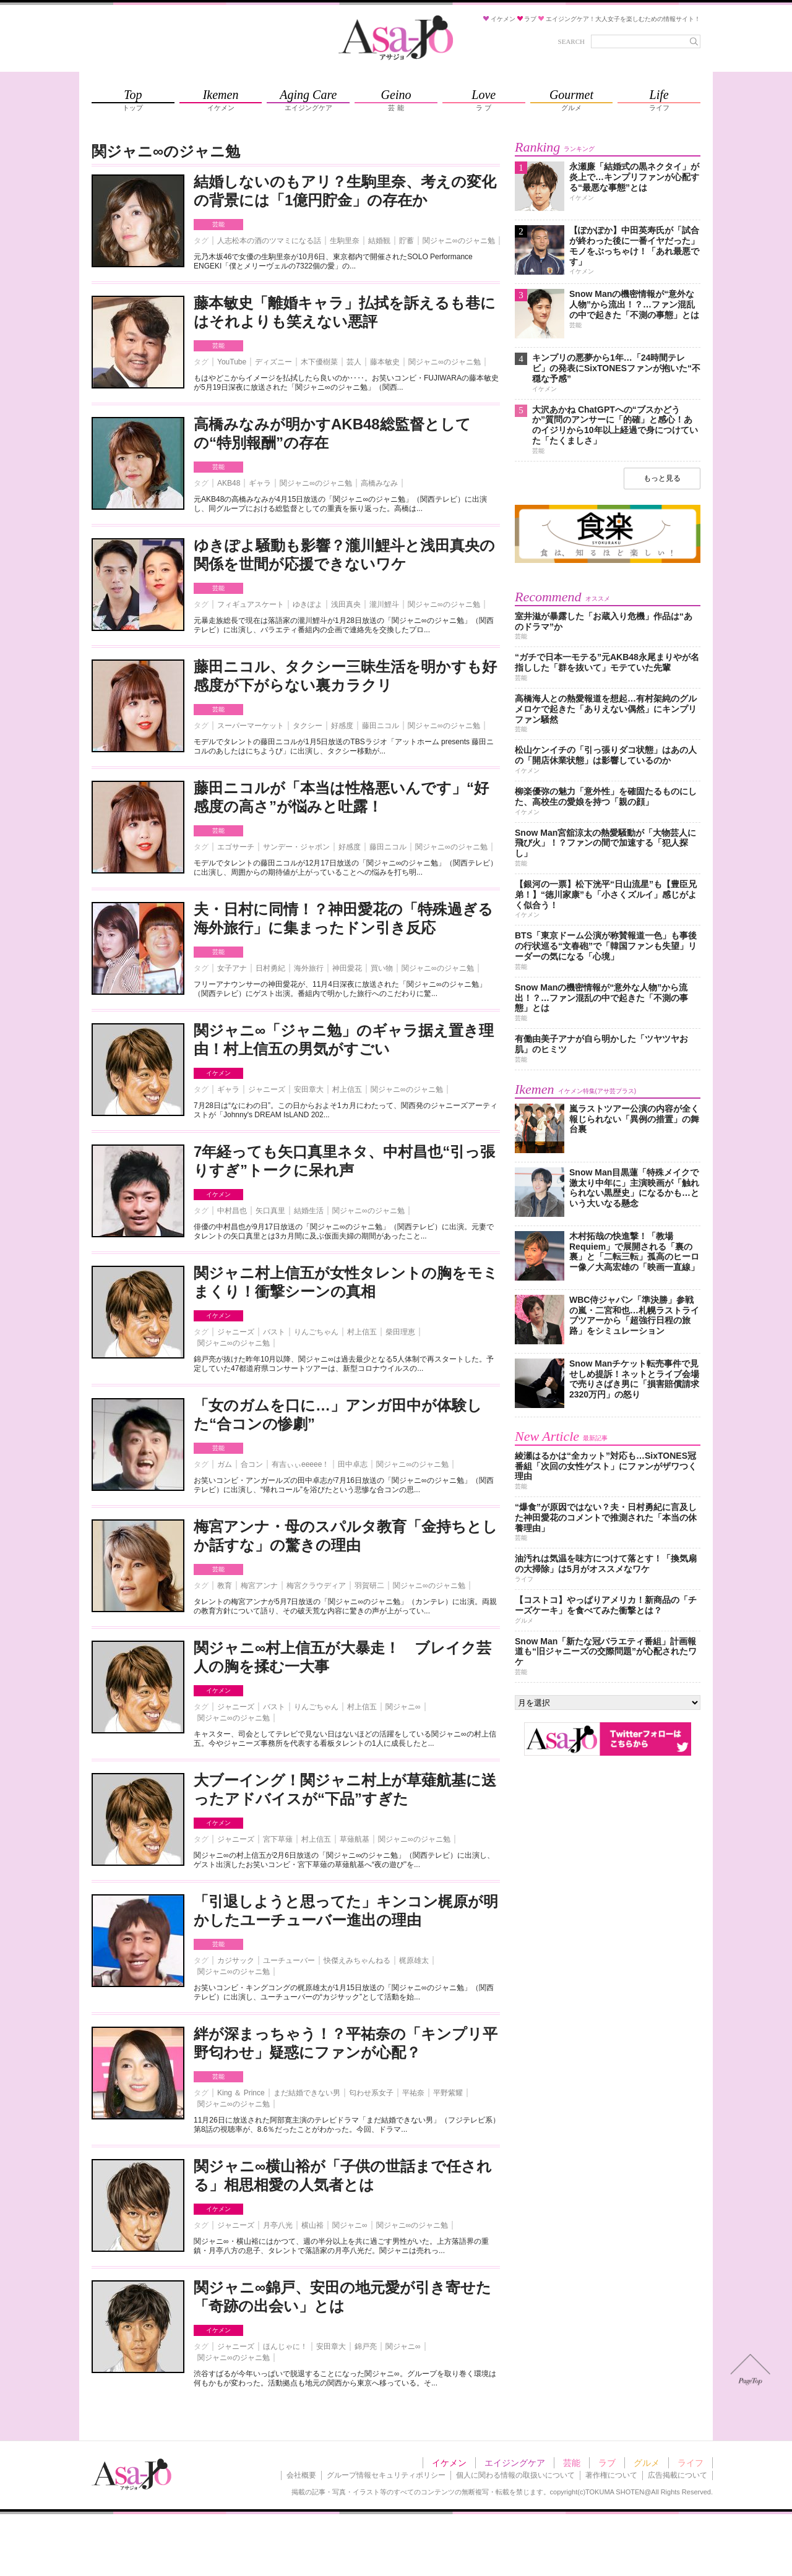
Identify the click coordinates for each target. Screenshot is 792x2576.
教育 (224, 1585)
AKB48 (228, 483)
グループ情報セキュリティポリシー (386, 2475)
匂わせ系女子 (371, 2093)
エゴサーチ (235, 847)
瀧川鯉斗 (384, 604)
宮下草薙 (278, 1839)
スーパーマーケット (250, 725)
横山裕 (312, 2225)
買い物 (382, 968)
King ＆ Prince (241, 2093)
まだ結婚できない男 (306, 2093)
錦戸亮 (366, 2346)
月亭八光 (278, 2225)
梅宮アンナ (259, 1585)
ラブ (607, 2463)
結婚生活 (309, 1210)
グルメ (647, 2463)
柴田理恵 (400, 1332)
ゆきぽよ (307, 604)
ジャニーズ (266, 1089)
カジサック (235, 1960)
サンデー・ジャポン (296, 847)
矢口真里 (270, 1210)
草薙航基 (354, 1839)
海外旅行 (309, 968)
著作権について (611, 2475)
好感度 (342, 725)
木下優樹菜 (319, 362)
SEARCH (571, 41)
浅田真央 (346, 604)
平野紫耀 (448, 2093)
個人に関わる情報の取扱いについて (515, 2475)
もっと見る (662, 478)
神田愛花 (347, 968)
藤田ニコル (380, 725)
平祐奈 (413, 2093)
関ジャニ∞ (403, 1706)
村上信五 (347, 1089)
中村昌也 (232, 1210)
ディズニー (273, 362)
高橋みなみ (379, 483)
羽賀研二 (369, 1585)
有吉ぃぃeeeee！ (300, 1464)
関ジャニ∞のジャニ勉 (459, 240)
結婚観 (379, 240)
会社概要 (301, 2475)
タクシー (307, 725)
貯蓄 (406, 240)
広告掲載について (677, 2475)
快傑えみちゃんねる (357, 1960)
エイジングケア (514, 2463)
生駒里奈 (344, 240)
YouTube (231, 362)
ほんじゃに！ (285, 2346)
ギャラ (260, 483)
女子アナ (232, 968)
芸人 (353, 362)
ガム (224, 1464)
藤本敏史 (385, 362)
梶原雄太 (414, 1960)
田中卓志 (353, 1464)
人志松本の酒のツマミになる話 (269, 240)
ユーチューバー (289, 1960)
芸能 (218, 224)
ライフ (691, 2463)
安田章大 (309, 1089)
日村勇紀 (270, 968)
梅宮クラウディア (316, 1585)
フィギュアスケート (250, 604)
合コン (252, 1464)
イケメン (218, 1073)
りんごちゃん (316, 1332)
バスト (274, 1332)
